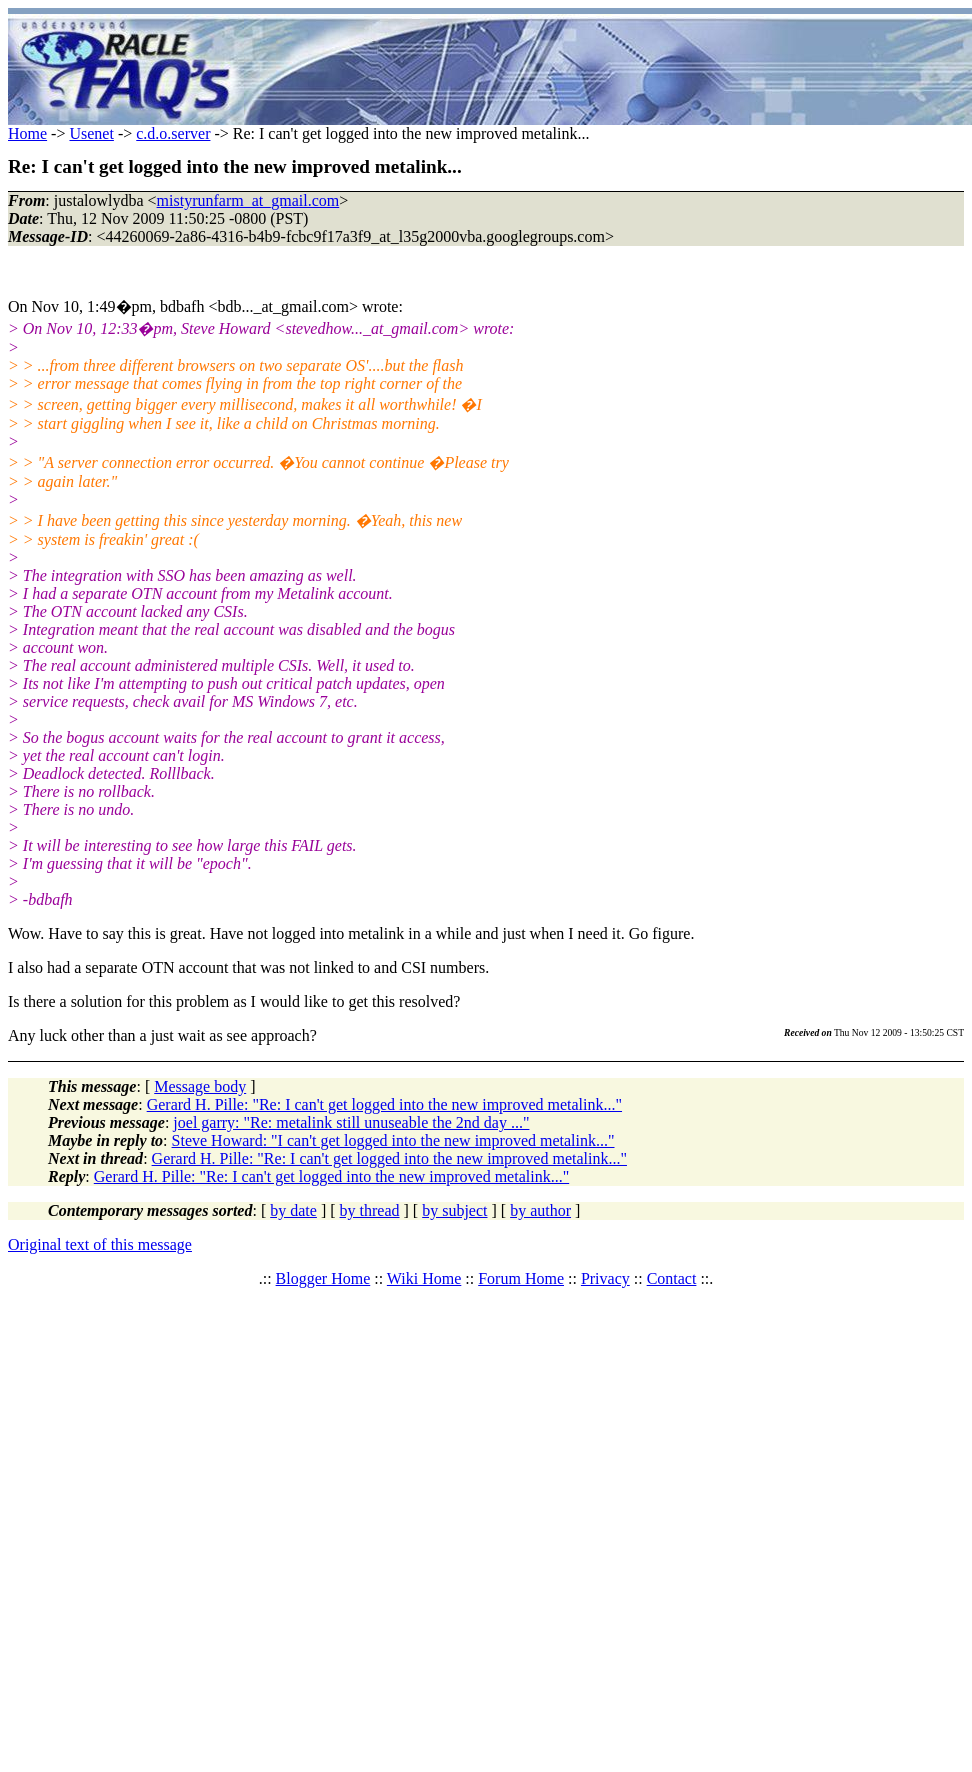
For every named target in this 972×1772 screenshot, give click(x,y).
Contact (672, 1278)
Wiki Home (424, 1278)
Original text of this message (100, 1244)
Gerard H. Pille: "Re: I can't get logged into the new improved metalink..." (384, 1104)
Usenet (91, 133)
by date (293, 1210)
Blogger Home (323, 1278)
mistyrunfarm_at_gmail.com (248, 200)
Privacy (605, 1278)
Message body (200, 1086)
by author (540, 1210)
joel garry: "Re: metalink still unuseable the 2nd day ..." (351, 1122)
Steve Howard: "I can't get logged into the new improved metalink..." (393, 1140)
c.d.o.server (173, 133)
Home (27, 133)
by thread (370, 1210)
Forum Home (521, 1278)
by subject (454, 1210)
